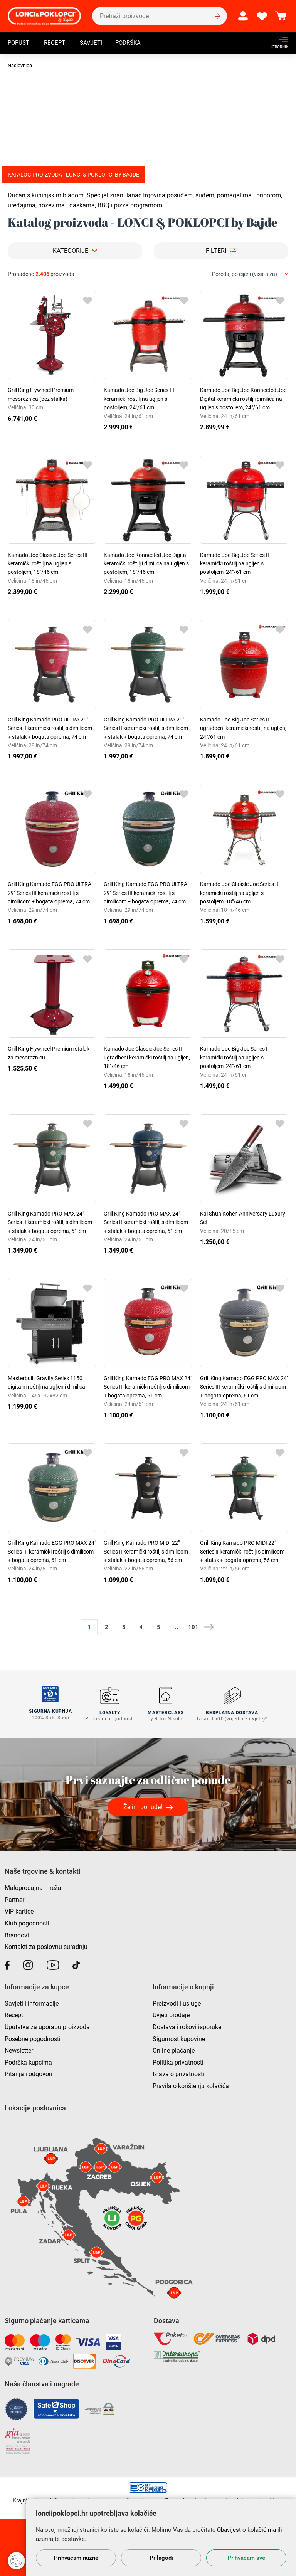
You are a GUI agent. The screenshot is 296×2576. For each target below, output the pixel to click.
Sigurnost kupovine (179, 2037)
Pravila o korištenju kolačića (191, 2084)
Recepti (58, 43)
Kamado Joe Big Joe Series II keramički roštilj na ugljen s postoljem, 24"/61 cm (234, 563)
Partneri (15, 1898)
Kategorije (70, 250)
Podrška (133, 43)
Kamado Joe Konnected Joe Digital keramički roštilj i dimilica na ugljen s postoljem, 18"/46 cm (146, 563)
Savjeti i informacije (32, 2002)
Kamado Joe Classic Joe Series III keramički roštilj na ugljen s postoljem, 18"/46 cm (47, 563)
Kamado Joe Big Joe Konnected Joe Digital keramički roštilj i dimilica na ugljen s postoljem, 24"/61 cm (243, 398)
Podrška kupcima (28, 2061)
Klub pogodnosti (27, 1922)
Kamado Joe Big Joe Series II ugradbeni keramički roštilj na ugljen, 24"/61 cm (243, 728)
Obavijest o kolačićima (246, 2529)
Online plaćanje (174, 2049)
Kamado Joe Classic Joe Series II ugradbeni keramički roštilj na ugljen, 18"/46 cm (147, 1057)
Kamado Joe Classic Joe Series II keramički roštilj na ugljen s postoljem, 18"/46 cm (239, 893)
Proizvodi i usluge (177, 2002)
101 (193, 1627)
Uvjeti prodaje (171, 2014)
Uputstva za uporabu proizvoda (47, 2026)
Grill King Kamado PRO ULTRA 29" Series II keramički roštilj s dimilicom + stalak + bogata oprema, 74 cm (50, 728)
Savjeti (94, 43)
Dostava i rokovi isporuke (187, 2026)
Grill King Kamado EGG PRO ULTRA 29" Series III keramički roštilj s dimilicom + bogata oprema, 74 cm (49, 893)
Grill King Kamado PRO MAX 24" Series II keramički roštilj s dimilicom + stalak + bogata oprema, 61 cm (50, 1222)
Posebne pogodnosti (33, 2037)
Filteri (216, 250)
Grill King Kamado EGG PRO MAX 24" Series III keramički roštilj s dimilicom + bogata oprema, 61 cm (148, 1387)
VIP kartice (19, 1910)
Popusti (20, 43)
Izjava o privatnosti (178, 2073)
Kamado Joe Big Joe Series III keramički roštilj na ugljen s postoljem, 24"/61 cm (139, 398)
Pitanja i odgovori (28, 2073)
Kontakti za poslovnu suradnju (46, 1945)
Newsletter (19, 2049)
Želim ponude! (142, 1805)
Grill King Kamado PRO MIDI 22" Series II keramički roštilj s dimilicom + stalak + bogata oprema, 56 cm (146, 1551)
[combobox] (250, 274)
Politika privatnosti (178, 2061)
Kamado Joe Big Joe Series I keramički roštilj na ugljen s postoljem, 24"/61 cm (233, 1057)
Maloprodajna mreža (33, 1886)
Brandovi (17, 1933)
